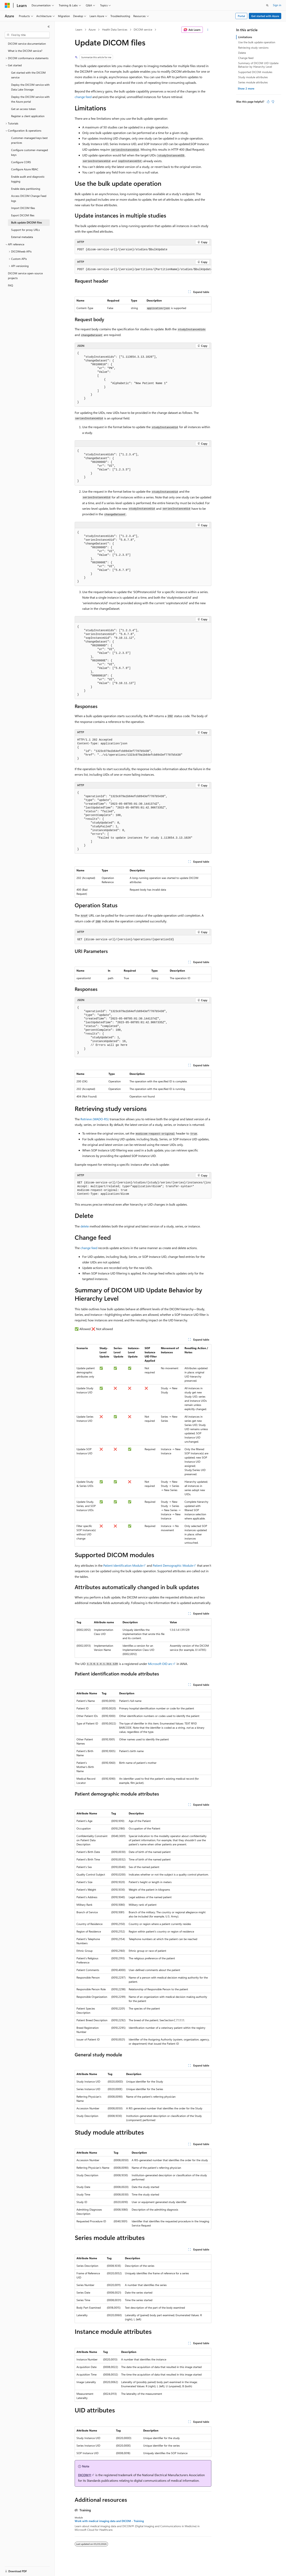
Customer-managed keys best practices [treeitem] (29, 140)
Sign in (277, 5)
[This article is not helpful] (273, 101)
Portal (241, 16)
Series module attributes (253, 82)
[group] (143, 269)
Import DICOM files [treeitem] (23, 208)
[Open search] (267, 5)
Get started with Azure (265, 16)
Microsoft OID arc (160, 1664)
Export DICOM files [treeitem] (22, 215)
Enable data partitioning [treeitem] (25, 189)
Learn (78, 29)
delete (84, 1226)
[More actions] (207, 30)
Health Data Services (114, 29)
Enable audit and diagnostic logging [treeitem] (28, 179)
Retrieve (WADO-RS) (94, 1119)
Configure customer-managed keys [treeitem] (29, 152)
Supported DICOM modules (255, 72)
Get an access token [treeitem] (23, 109)
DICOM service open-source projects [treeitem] (25, 275)
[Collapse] (48, 26)
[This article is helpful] (268, 101)
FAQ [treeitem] (10, 285)
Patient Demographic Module (173, 1565)
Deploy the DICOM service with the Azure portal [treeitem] (30, 99)
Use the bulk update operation (256, 42)
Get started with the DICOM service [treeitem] (28, 75)
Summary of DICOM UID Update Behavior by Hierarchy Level (258, 64)
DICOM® (84, 2475)
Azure (92, 29)
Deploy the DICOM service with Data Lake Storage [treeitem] (30, 87)
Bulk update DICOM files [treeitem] (26, 222)
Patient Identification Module (123, 1565)
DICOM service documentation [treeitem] (27, 43)
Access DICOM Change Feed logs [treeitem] (28, 198)
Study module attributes (253, 77)
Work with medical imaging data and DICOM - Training (109, 2521)
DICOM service (143, 29)
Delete (242, 53)
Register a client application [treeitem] (27, 116)
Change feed (245, 58)
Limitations (245, 37)
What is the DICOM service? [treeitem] (25, 51)
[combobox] (27, 35)
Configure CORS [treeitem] (21, 162)
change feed (83, 97)
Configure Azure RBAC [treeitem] (24, 169)
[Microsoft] (7, 5)
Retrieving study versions (253, 47)
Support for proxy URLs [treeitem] (25, 230)
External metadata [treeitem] (22, 237)
